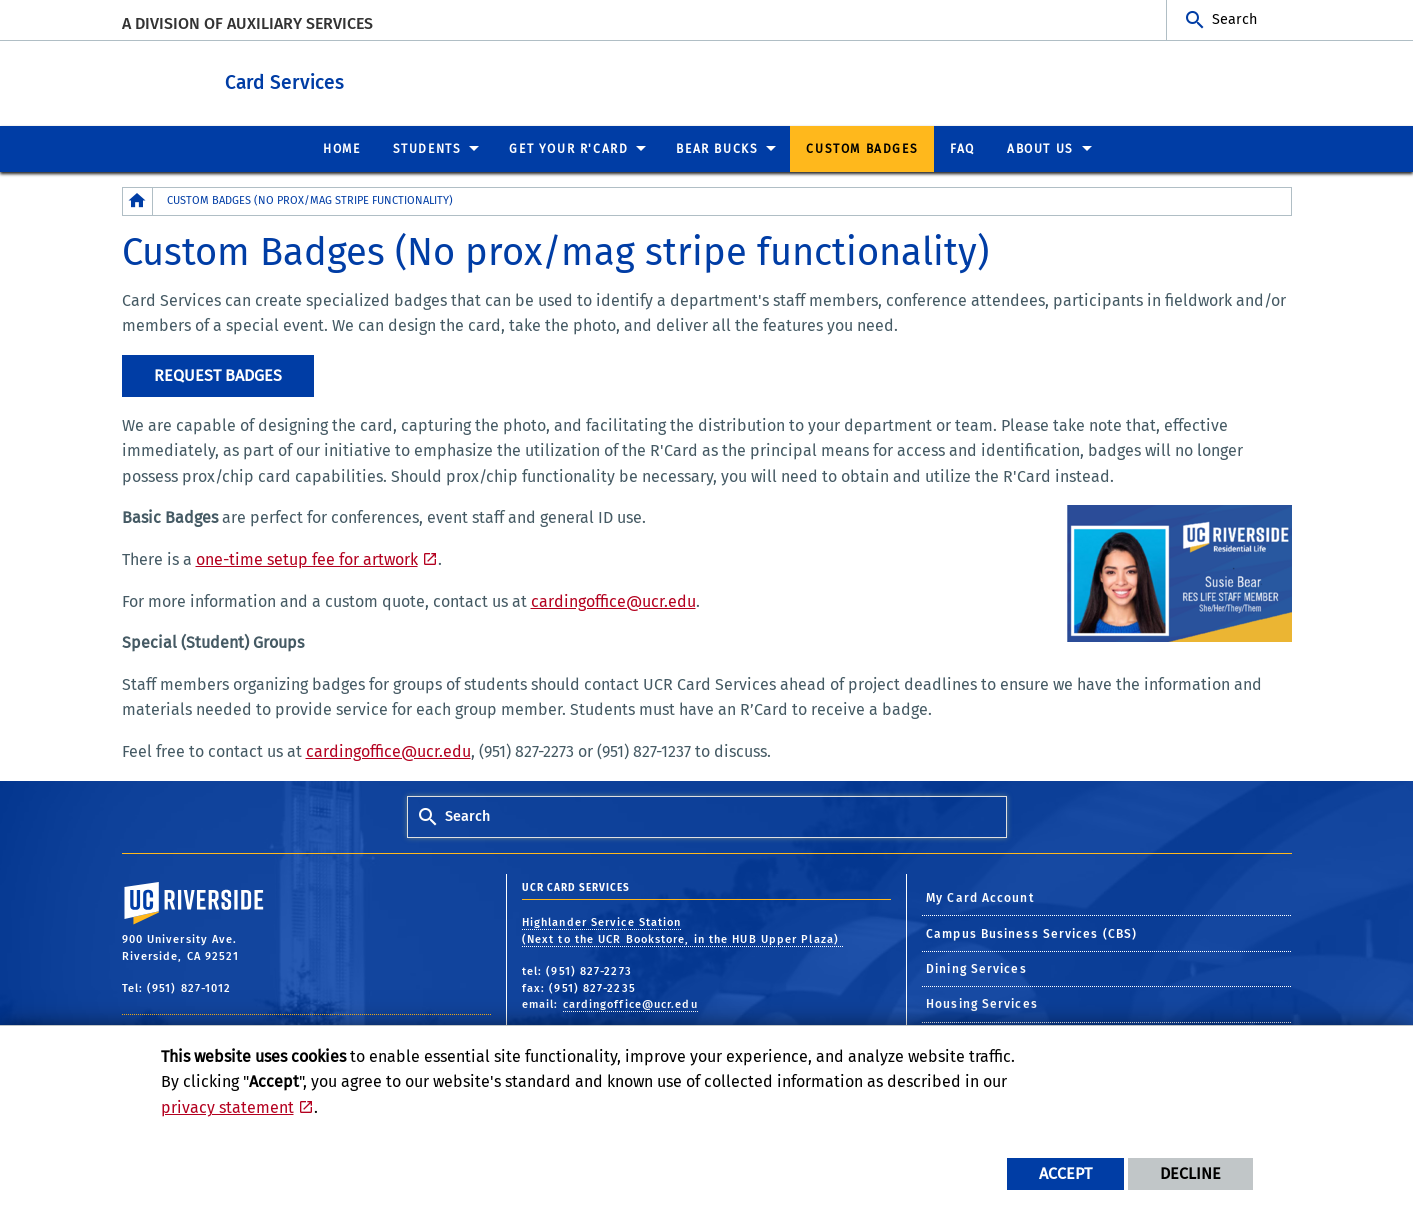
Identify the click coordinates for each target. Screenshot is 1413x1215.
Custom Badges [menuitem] (862, 148)
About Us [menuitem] (1040, 148)
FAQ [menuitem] (962, 148)
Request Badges (218, 374)
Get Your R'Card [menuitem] (568, 148)
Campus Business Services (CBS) (1031, 933)
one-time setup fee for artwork (307, 558)
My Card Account (980, 897)
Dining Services (976, 968)
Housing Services (982, 1003)
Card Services (376, 78)
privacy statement (227, 1107)
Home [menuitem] (341, 148)
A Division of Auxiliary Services (247, 23)
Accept (1065, 1173)
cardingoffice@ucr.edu (613, 600)
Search (1234, 19)
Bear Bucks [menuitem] (717, 148)
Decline (1190, 1173)
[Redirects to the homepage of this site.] (138, 200)
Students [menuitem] (427, 148)
